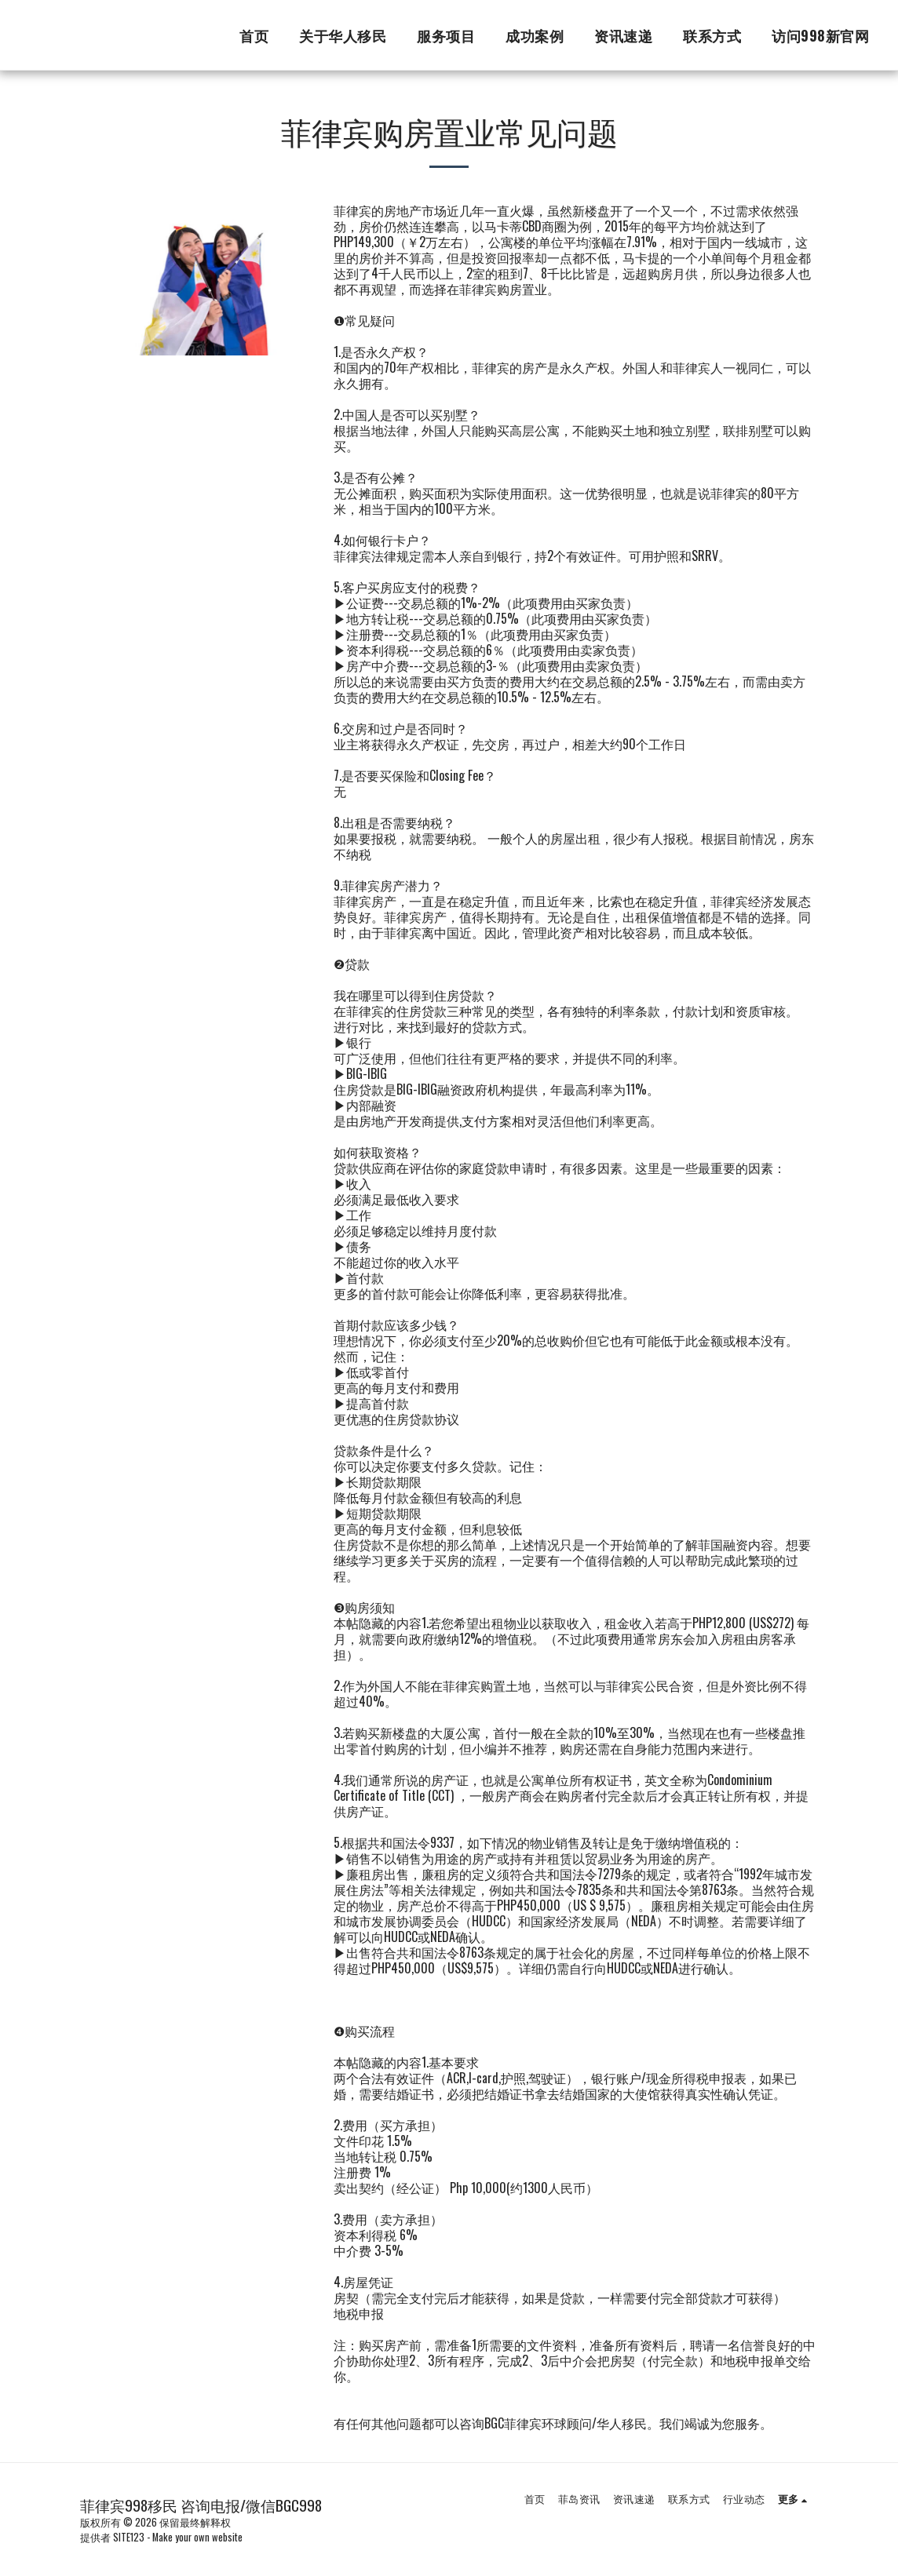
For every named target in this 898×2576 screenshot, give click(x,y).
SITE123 (128, 2537)
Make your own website (197, 2537)
